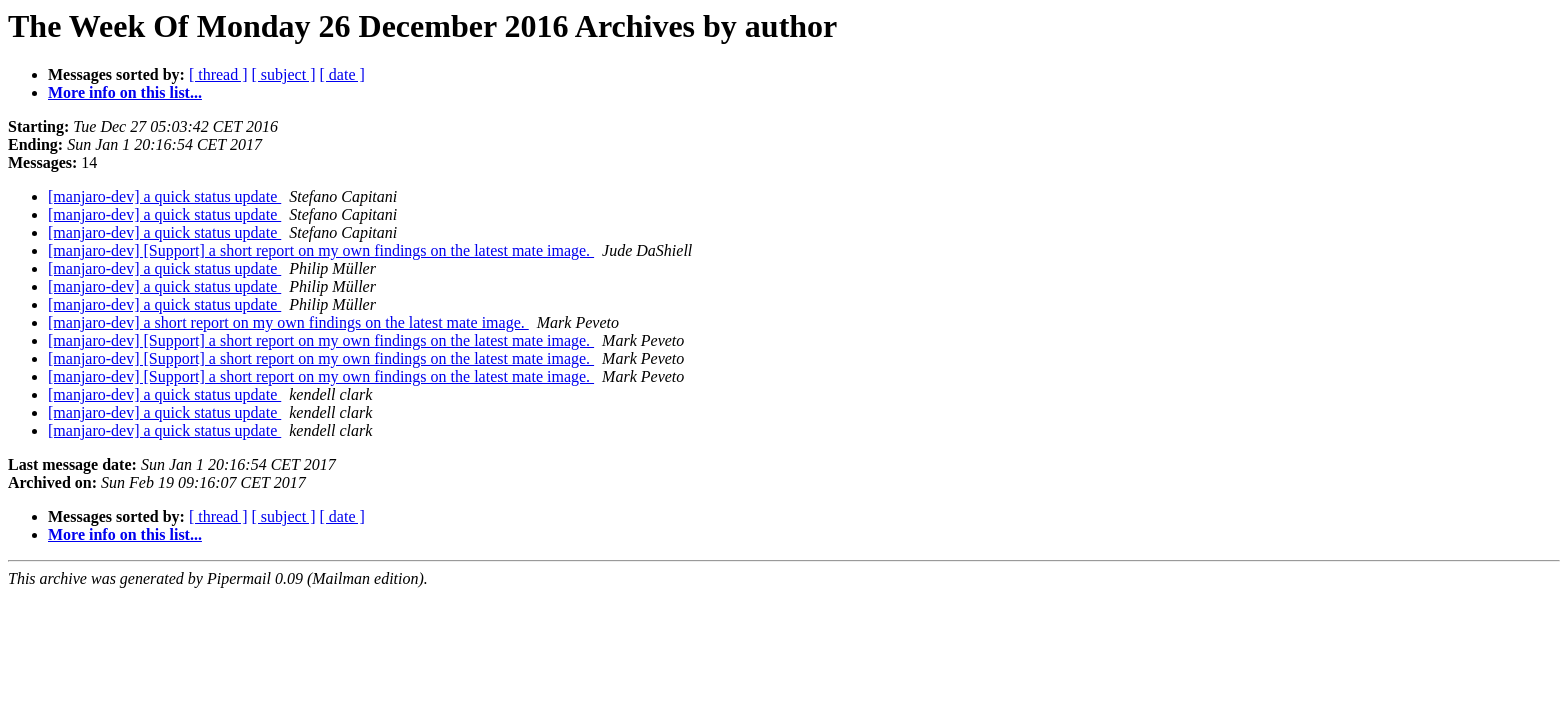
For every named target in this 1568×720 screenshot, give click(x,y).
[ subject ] (284, 74)
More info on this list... (125, 92)
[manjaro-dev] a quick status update (164, 196)
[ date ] (342, 74)
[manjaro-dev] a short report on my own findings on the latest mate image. (288, 322)
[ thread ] (218, 74)
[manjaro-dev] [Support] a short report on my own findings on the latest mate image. (321, 250)
